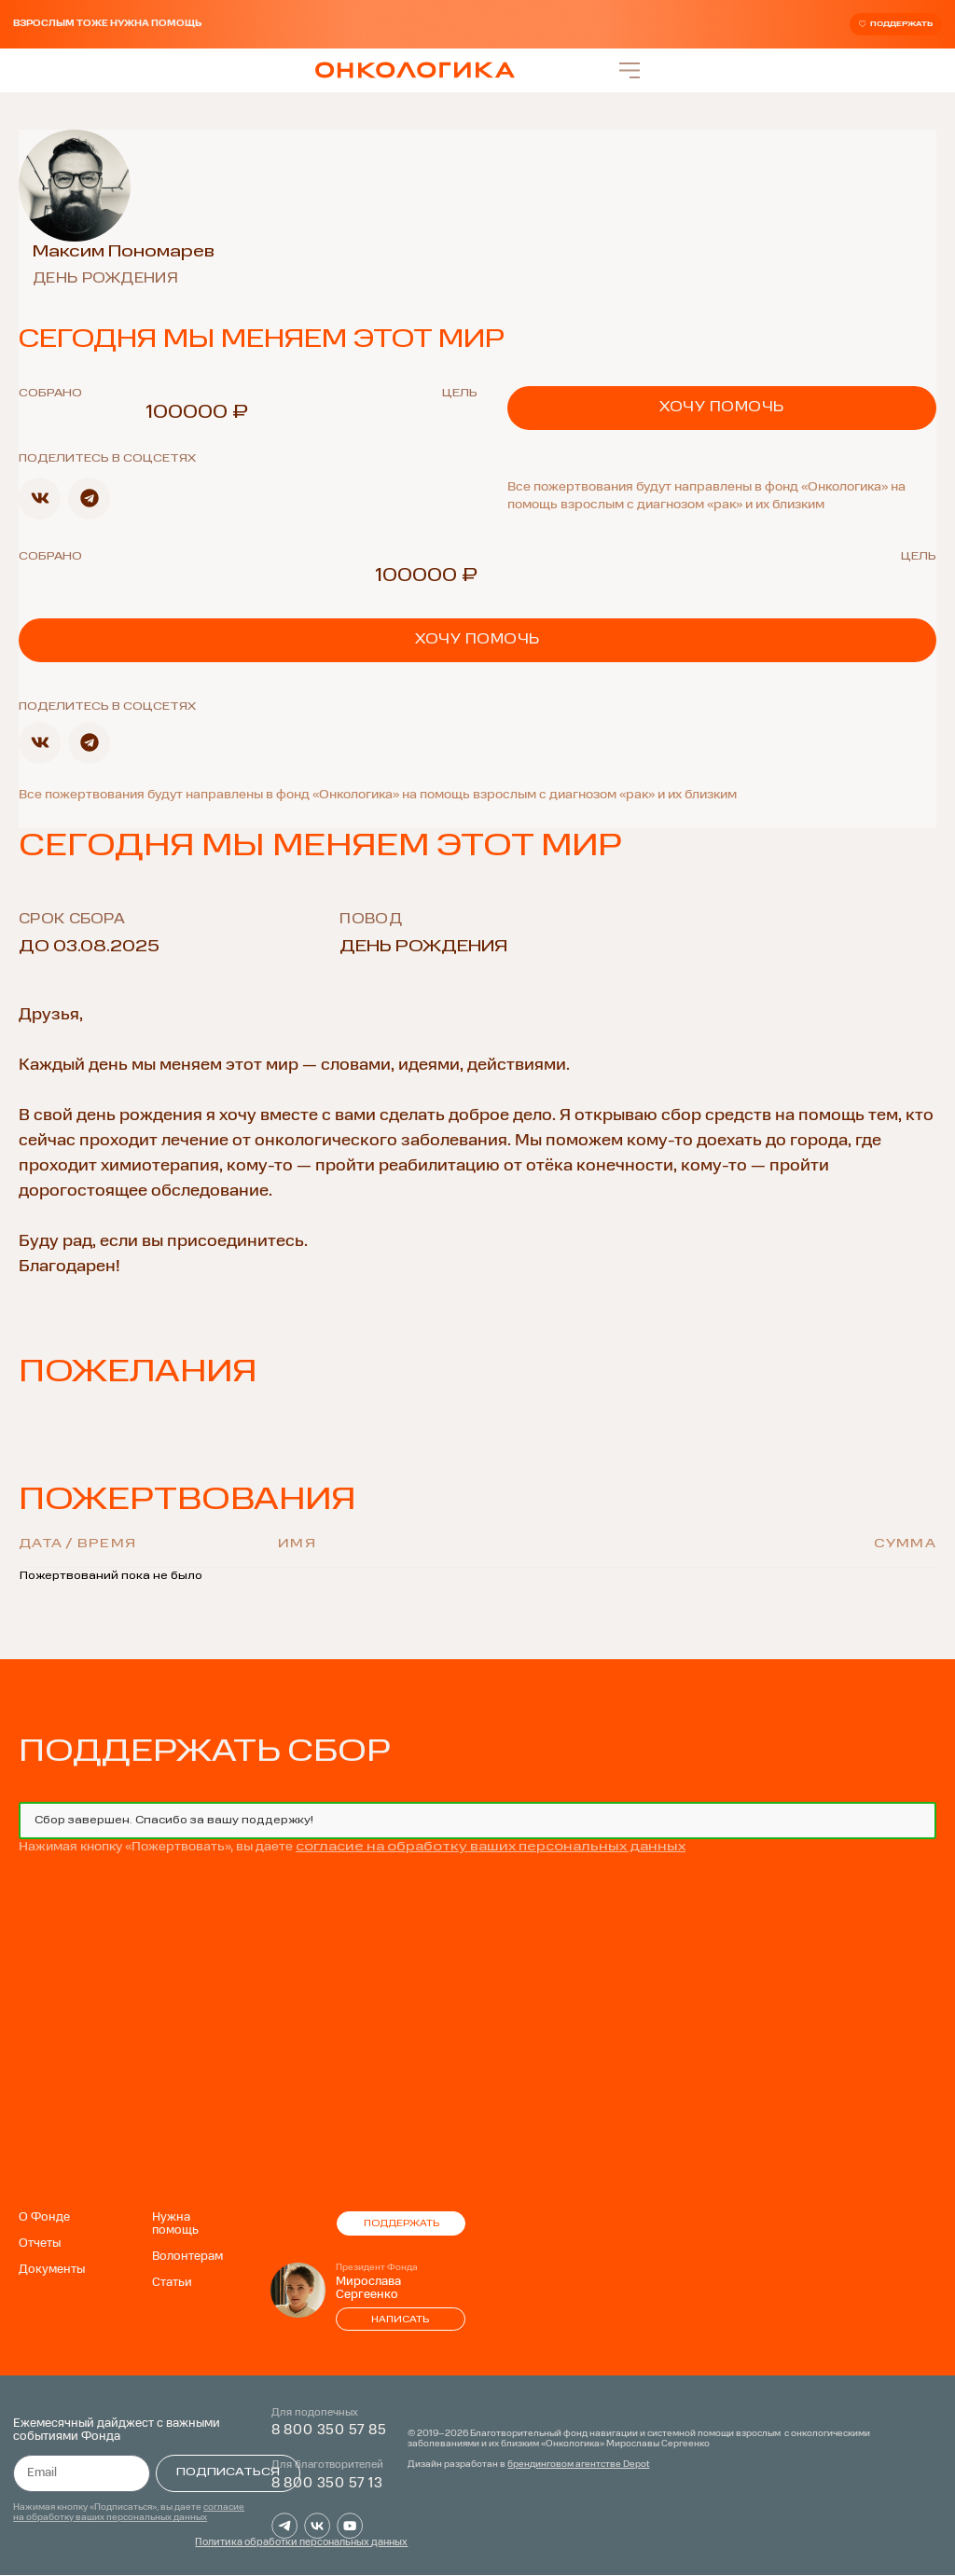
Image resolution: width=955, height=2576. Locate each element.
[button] (40, 498)
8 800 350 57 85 (329, 2431)
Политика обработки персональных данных (301, 2544)
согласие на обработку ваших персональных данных (490, 1847)
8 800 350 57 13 (327, 2483)
